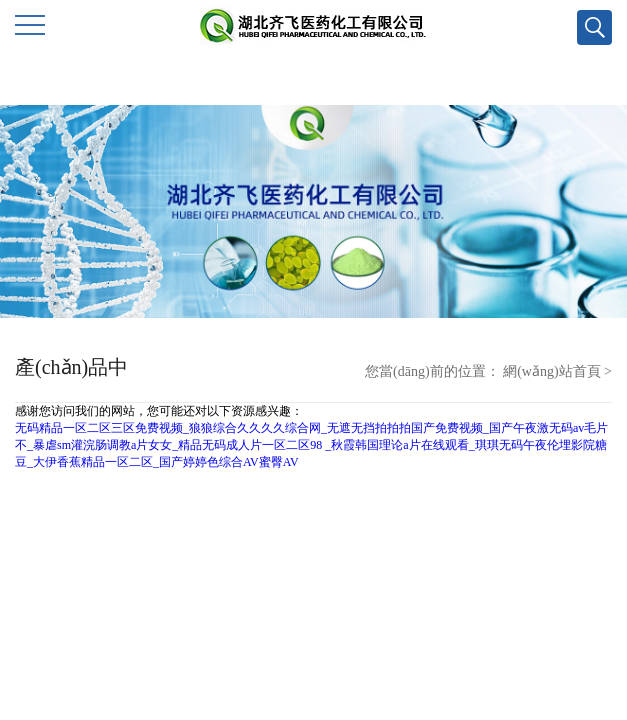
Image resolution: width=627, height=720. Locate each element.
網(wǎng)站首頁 (551, 371)
